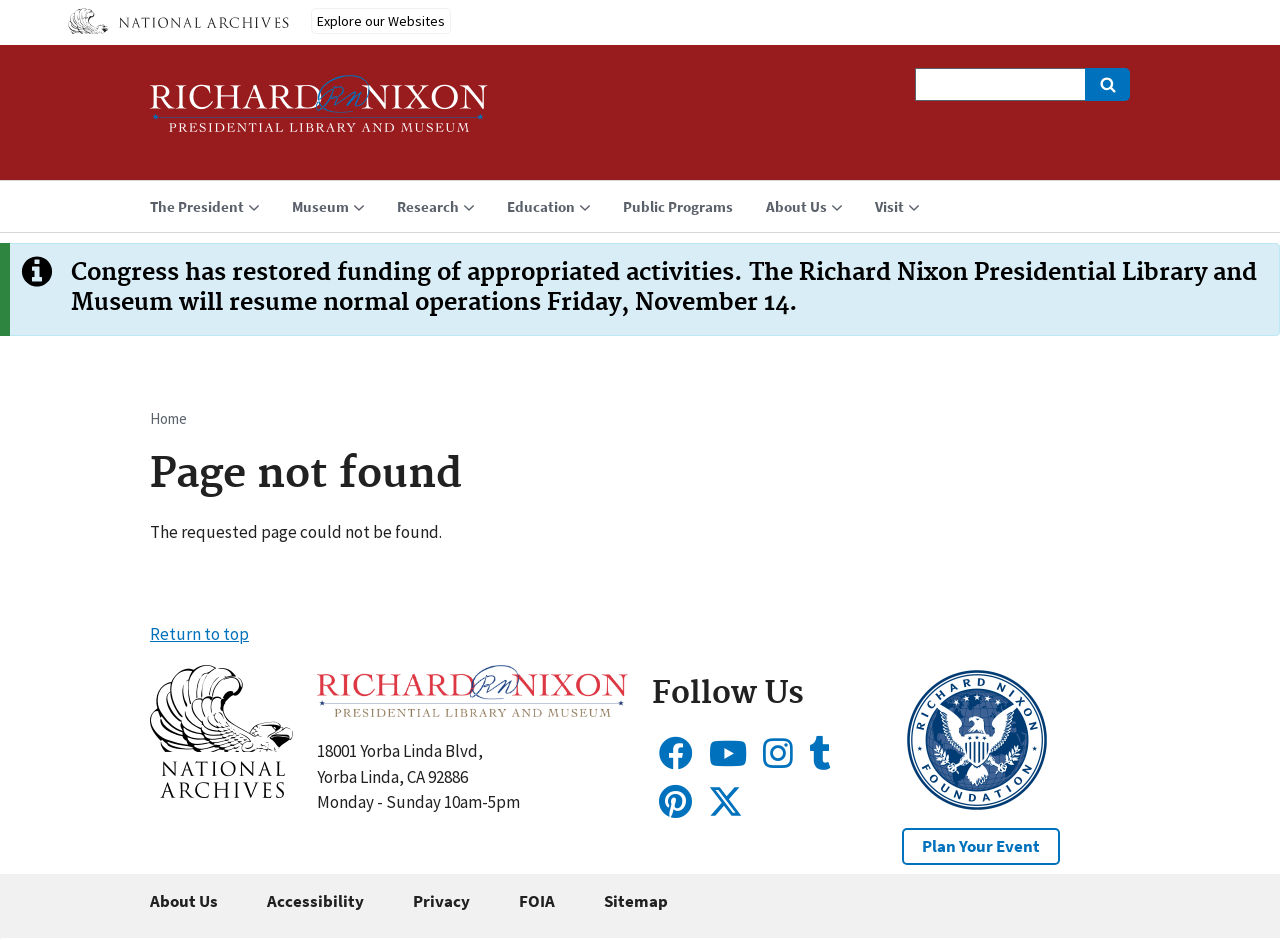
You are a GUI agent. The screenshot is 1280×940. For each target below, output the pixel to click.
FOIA (537, 901)
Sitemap (636, 901)
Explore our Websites (381, 21)
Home (168, 418)
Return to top (199, 634)
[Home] (319, 112)
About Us (184, 901)
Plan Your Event (981, 846)
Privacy (441, 901)
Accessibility (315, 901)
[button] (221, 792)
